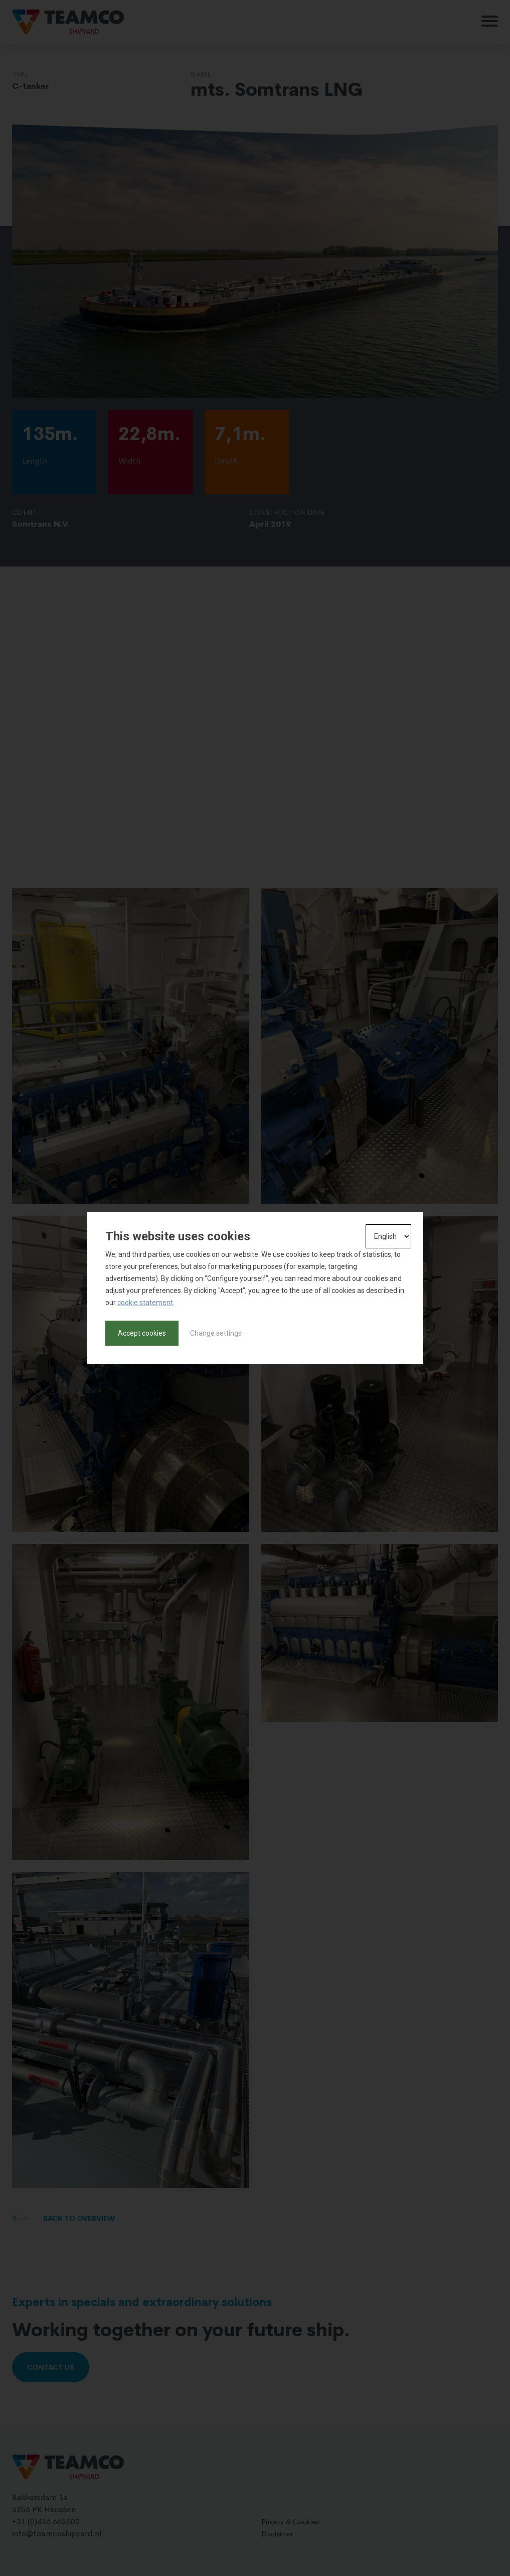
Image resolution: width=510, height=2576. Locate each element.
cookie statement (145, 1303)
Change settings (216, 1333)
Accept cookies (142, 1333)
